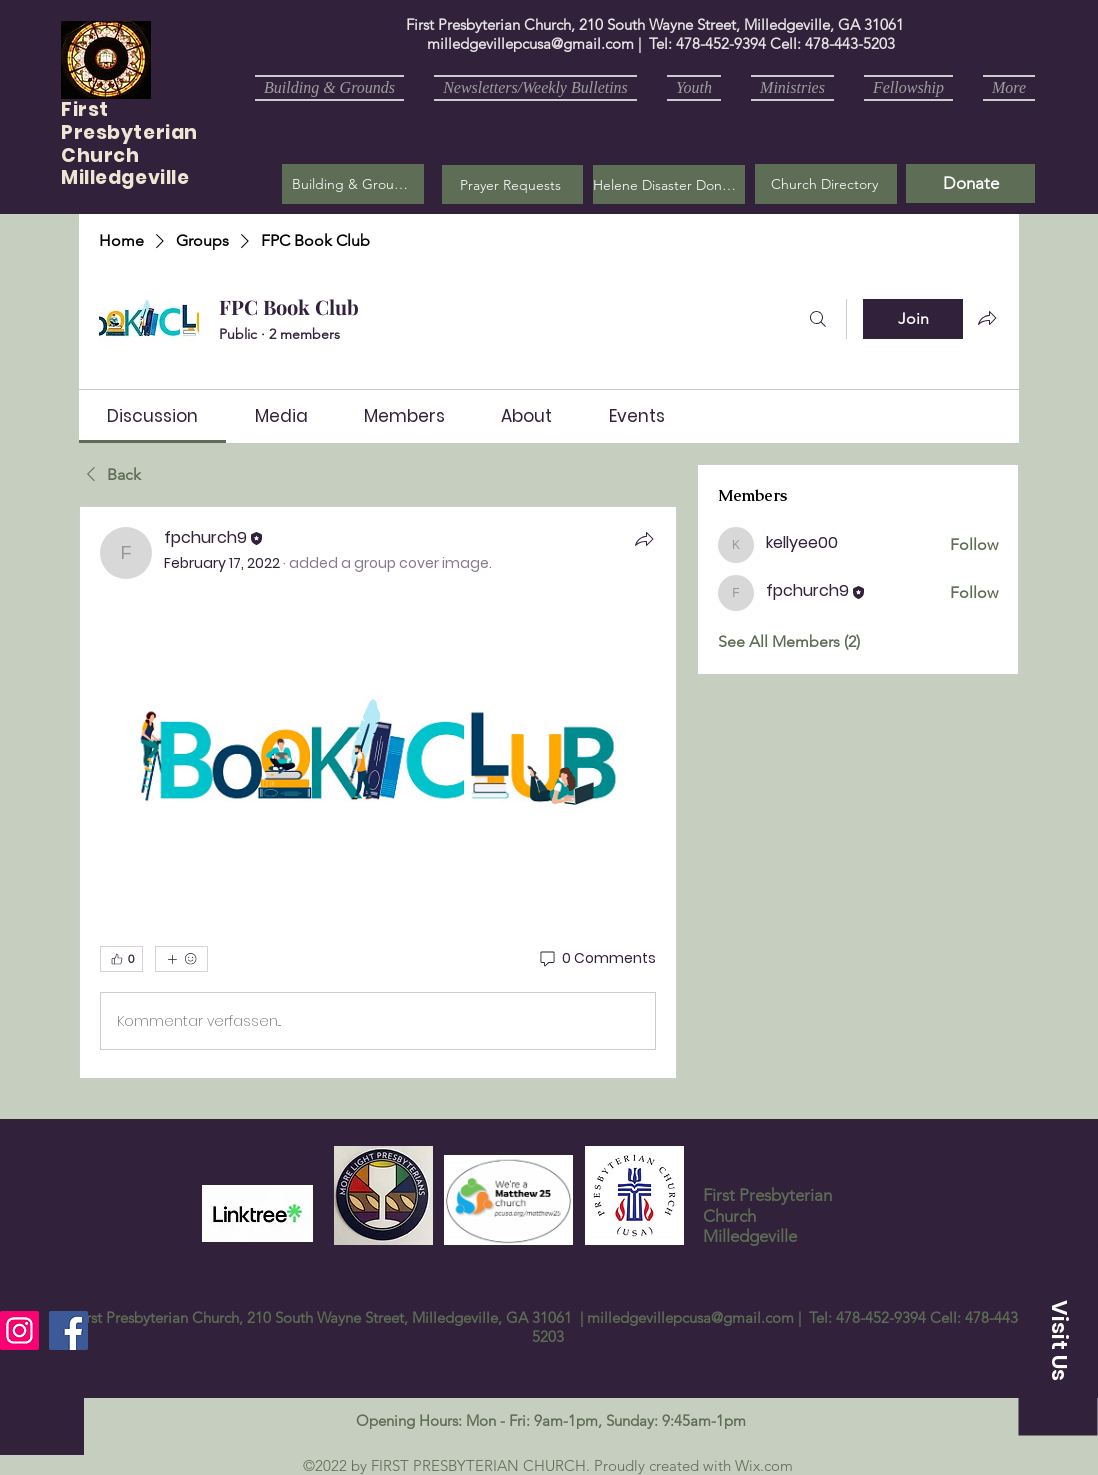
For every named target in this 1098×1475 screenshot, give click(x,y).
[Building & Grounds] (353, 184)
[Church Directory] (826, 184)
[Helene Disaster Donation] (669, 184)
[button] (512, 184)
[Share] (644, 539)
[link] (152, 416)
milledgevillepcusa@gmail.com (530, 43)
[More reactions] (181, 959)
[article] (378, 792)
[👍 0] (121, 959)
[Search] (818, 319)
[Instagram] (19, 1330)
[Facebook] (68, 1330)
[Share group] (987, 318)
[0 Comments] (596, 959)
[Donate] (970, 183)
